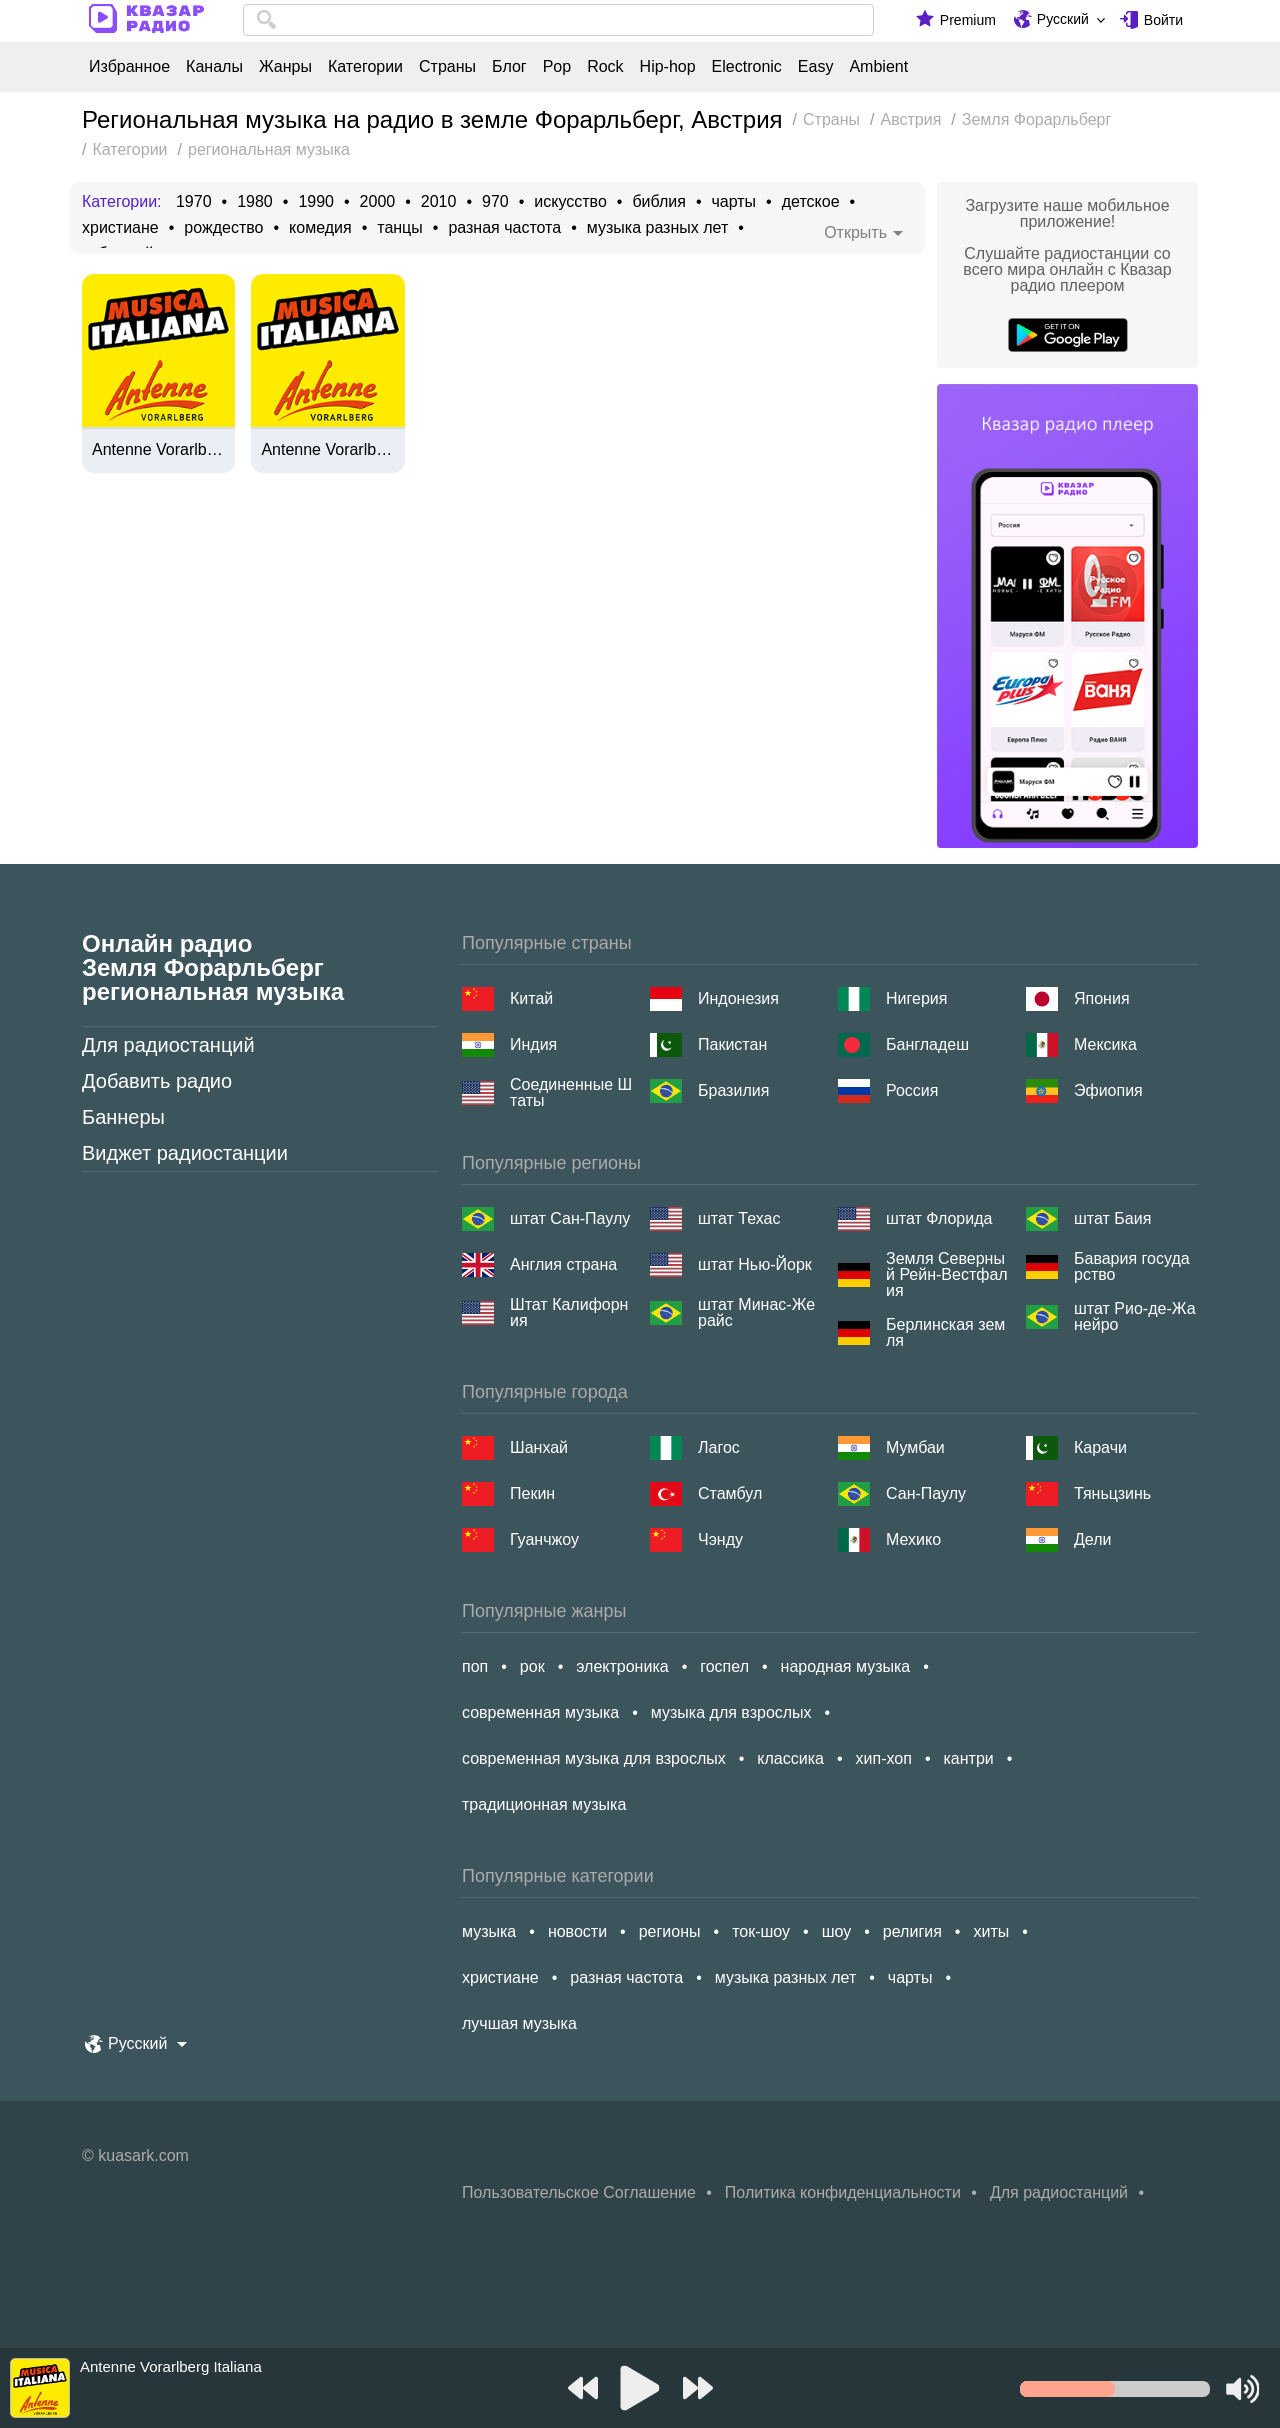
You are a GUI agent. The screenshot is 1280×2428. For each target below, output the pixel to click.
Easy (816, 67)
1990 (316, 202)
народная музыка (846, 1666)
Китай (531, 998)
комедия (320, 228)
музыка (489, 1931)
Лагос (719, 1447)
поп (475, 1666)
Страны (447, 67)
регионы (670, 1931)
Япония (1102, 998)
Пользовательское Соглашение (579, 2192)
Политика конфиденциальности (843, 2192)
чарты (733, 202)
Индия (533, 1044)
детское (811, 202)
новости (577, 1931)
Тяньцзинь (1112, 1493)
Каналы (214, 67)
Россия (912, 1090)
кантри (968, 1758)
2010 (439, 202)
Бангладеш (927, 1044)
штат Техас (739, 1218)
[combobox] (558, 20)
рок (532, 1666)
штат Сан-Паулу (570, 1218)
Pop (557, 67)
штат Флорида (939, 1218)
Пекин (532, 1493)
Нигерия (916, 998)
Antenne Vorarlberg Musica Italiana (327, 450)
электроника (622, 1666)
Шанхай (539, 1447)
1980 (255, 202)
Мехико (913, 1539)
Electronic (747, 67)
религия (912, 1931)
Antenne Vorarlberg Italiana (158, 450)
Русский (1063, 19)
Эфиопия (1108, 1090)
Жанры (285, 67)
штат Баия (1112, 1218)
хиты (991, 1931)
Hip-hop (668, 67)
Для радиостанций (168, 1045)
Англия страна (563, 1264)
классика (790, 1758)
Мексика (1105, 1044)
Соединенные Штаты (571, 1093)
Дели (1092, 1539)
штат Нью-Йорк (755, 1264)
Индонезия (738, 998)
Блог (509, 67)
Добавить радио (157, 1081)
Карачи (1100, 1447)
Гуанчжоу (544, 1539)
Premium (968, 20)
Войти (1163, 20)
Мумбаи (915, 1447)
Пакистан (732, 1044)
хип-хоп (884, 1758)
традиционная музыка (544, 1804)
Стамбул (730, 1493)
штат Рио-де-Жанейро (1135, 1317)
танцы (400, 228)
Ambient (878, 67)
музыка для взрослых (731, 1712)
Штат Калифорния (569, 1313)
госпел (724, 1666)
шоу (837, 1931)
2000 (378, 202)
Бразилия (733, 1090)
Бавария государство (1132, 1267)
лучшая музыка (519, 2023)
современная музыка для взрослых (594, 1758)
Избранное (129, 67)
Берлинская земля (945, 1333)
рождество (223, 228)
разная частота (504, 228)
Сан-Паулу (926, 1493)
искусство (570, 202)
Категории (365, 67)
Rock (605, 67)
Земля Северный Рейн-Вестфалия (947, 1275)
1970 (194, 202)
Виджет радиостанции (185, 1153)
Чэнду (720, 1539)
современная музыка (540, 1712)
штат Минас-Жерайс (756, 1313)
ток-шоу (761, 1931)
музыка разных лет (657, 228)
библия (658, 202)
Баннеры (123, 1117)
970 (495, 202)
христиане (120, 228)
